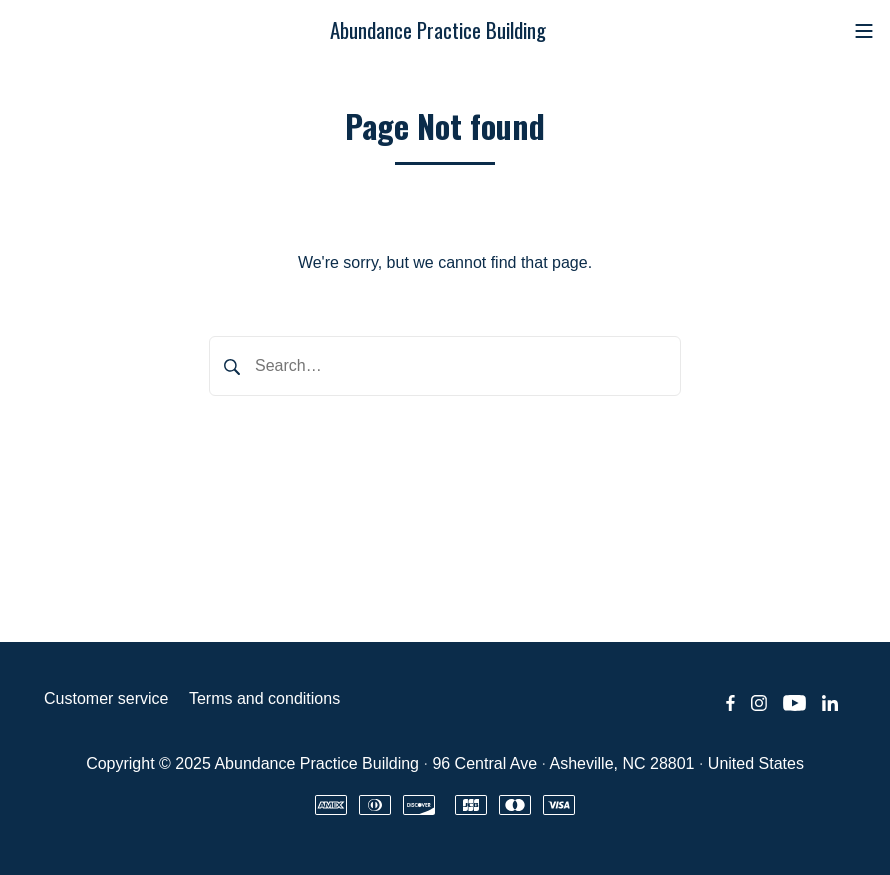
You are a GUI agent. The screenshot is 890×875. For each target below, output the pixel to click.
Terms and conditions (264, 698)
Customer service (106, 698)
